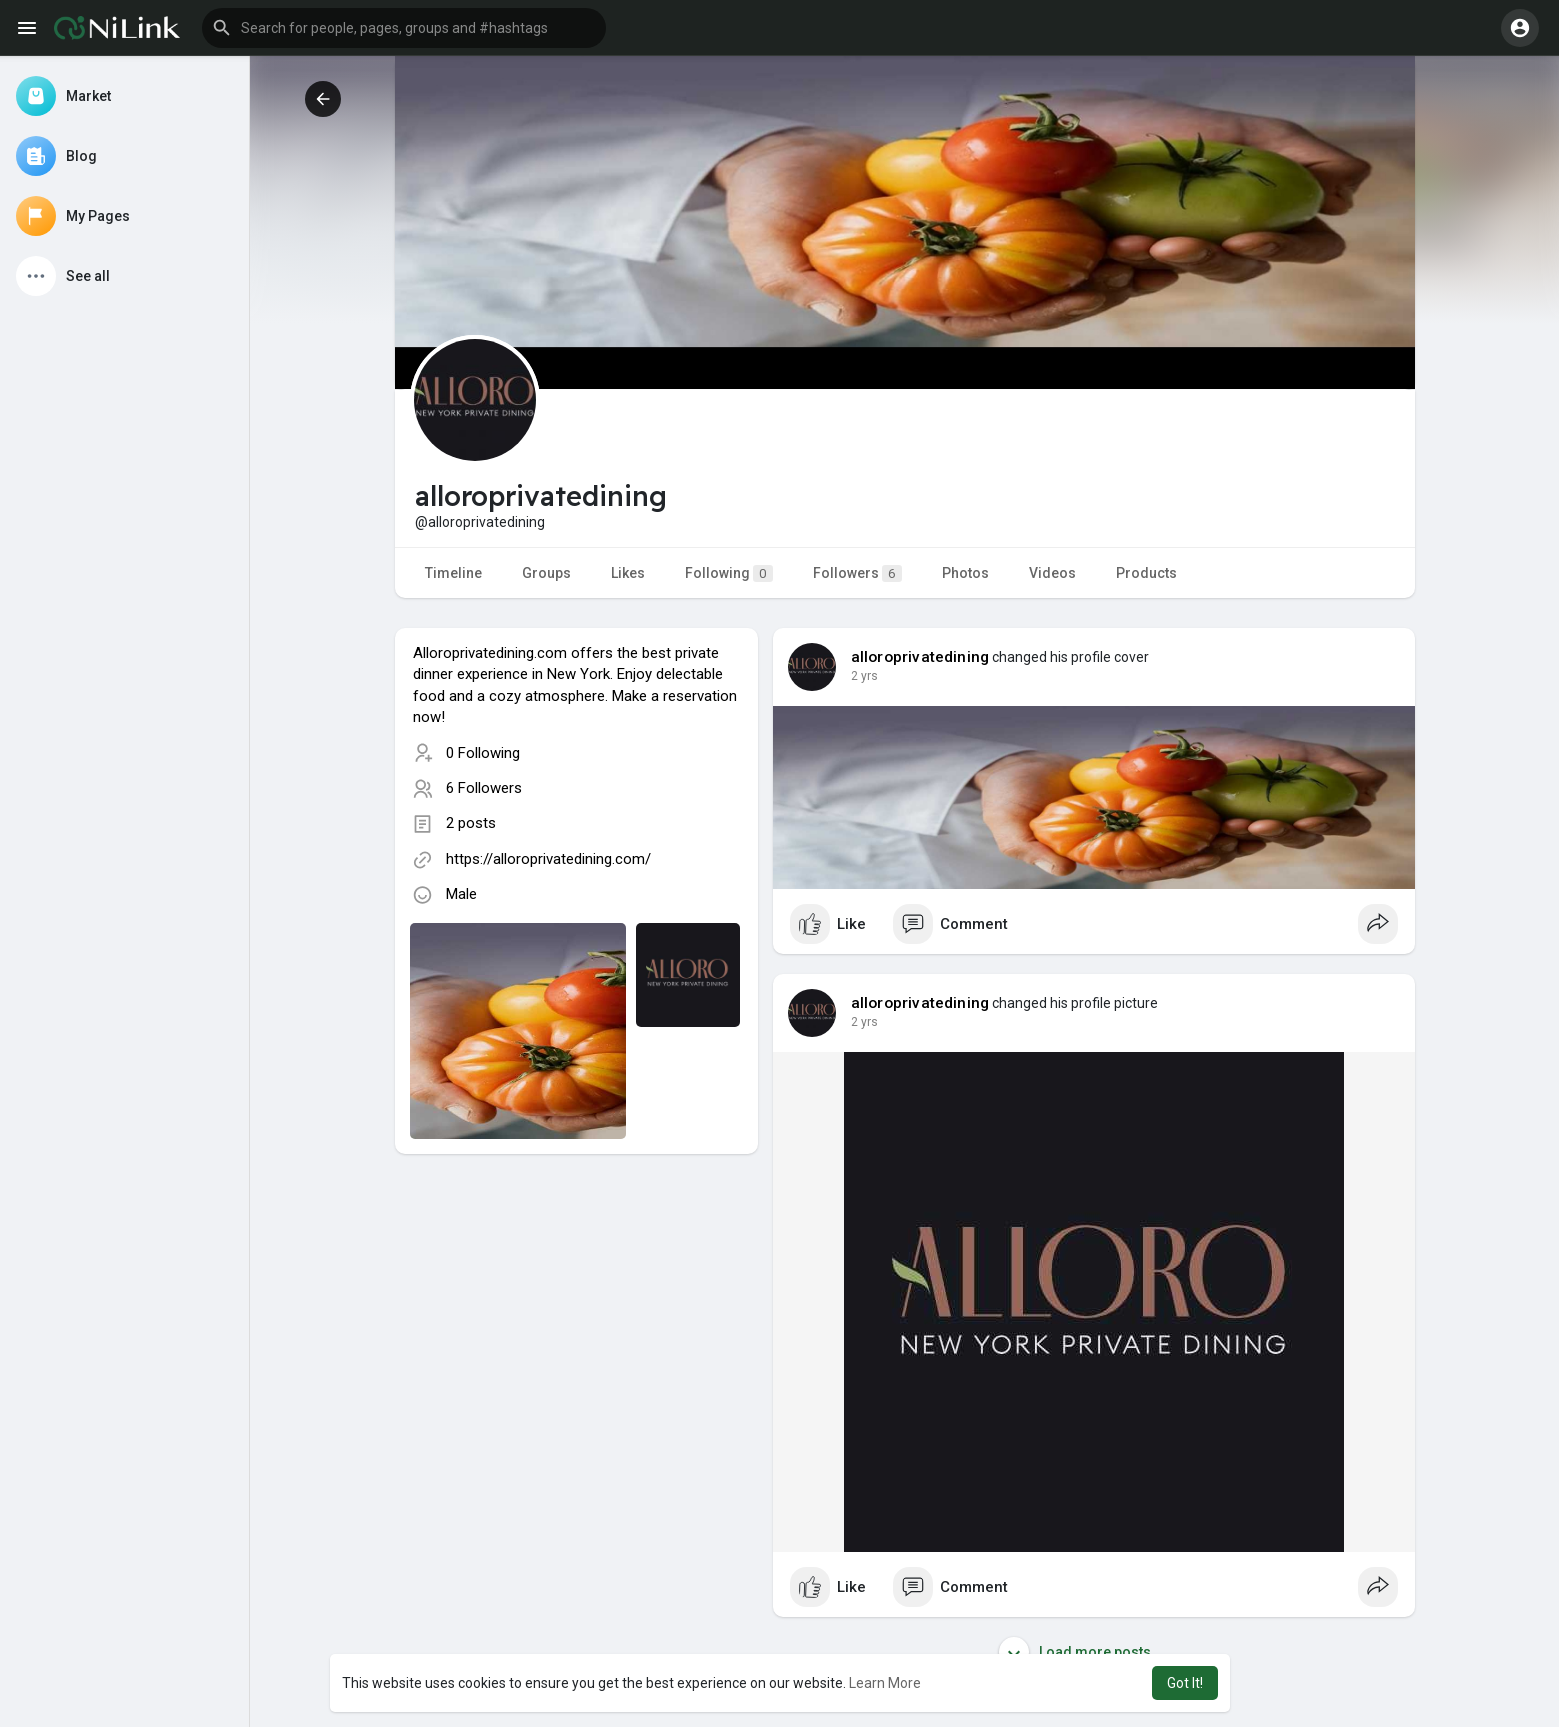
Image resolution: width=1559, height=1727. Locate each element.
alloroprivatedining (920, 657)
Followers (857, 573)
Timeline (453, 573)
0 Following (483, 753)
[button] (404, 28)
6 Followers (484, 788)
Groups (546, 573)
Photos (965, 573)
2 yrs (864, 676)
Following (729, 573)
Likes (628, 573)
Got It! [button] (1185, 1683)
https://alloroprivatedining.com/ (548, 859)
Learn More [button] (885, 1683)
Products (1146, 573)
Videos (1052, 573)
